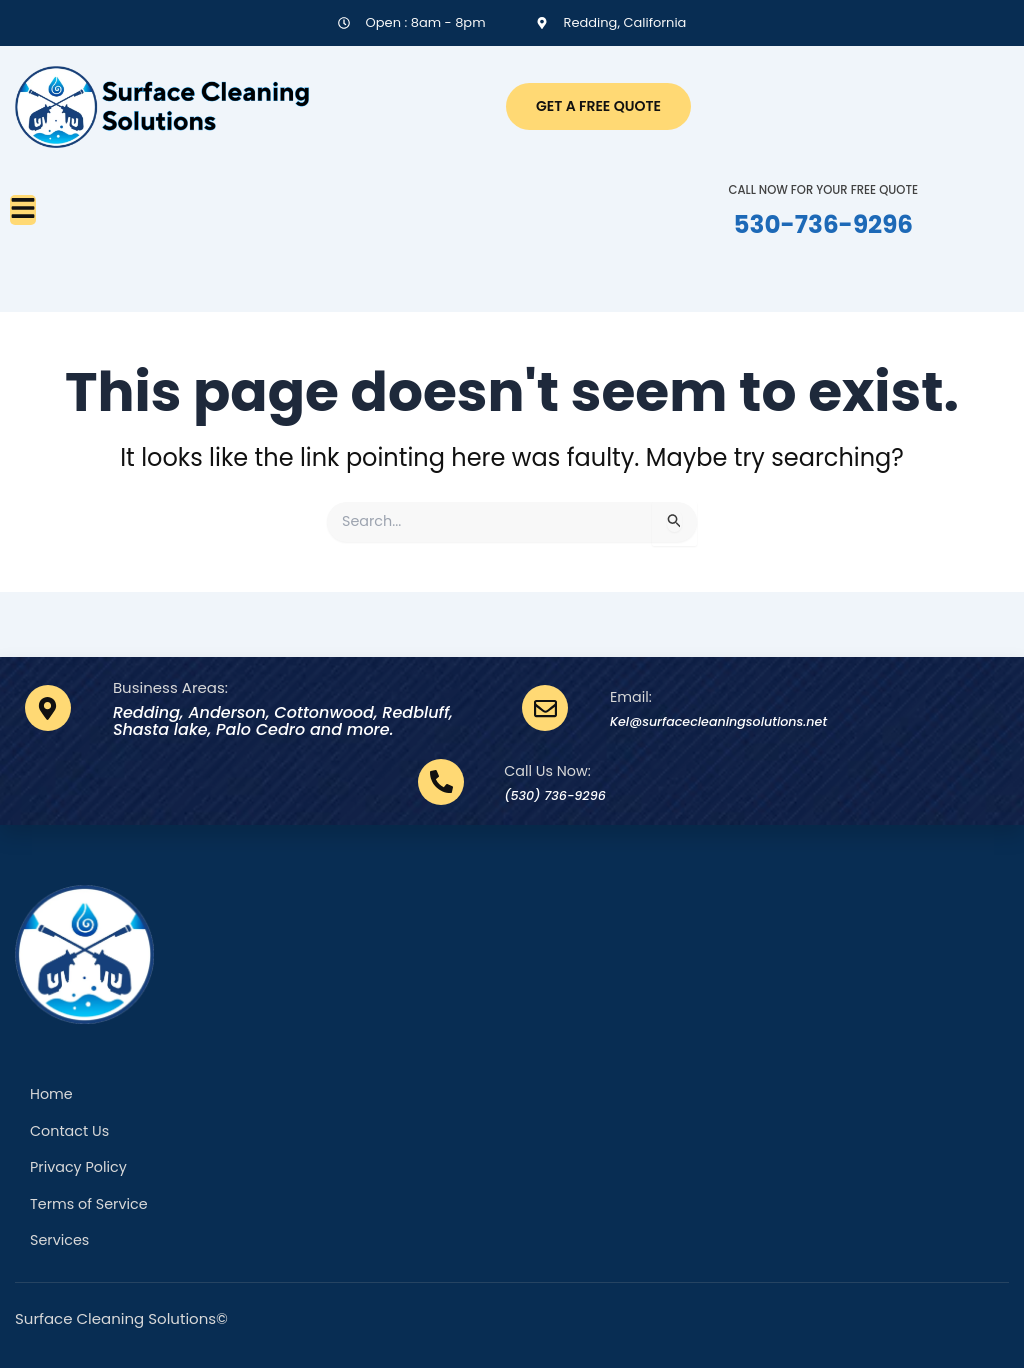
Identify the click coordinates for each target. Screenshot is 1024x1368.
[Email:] (545, 703)
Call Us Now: (536, 765)
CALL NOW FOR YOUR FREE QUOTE (823, 188)
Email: (632, 691)
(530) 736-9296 (555, 789)
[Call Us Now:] (428, 777)
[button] (23, 210)
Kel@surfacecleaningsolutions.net (747, 715)
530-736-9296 (823, 223)
